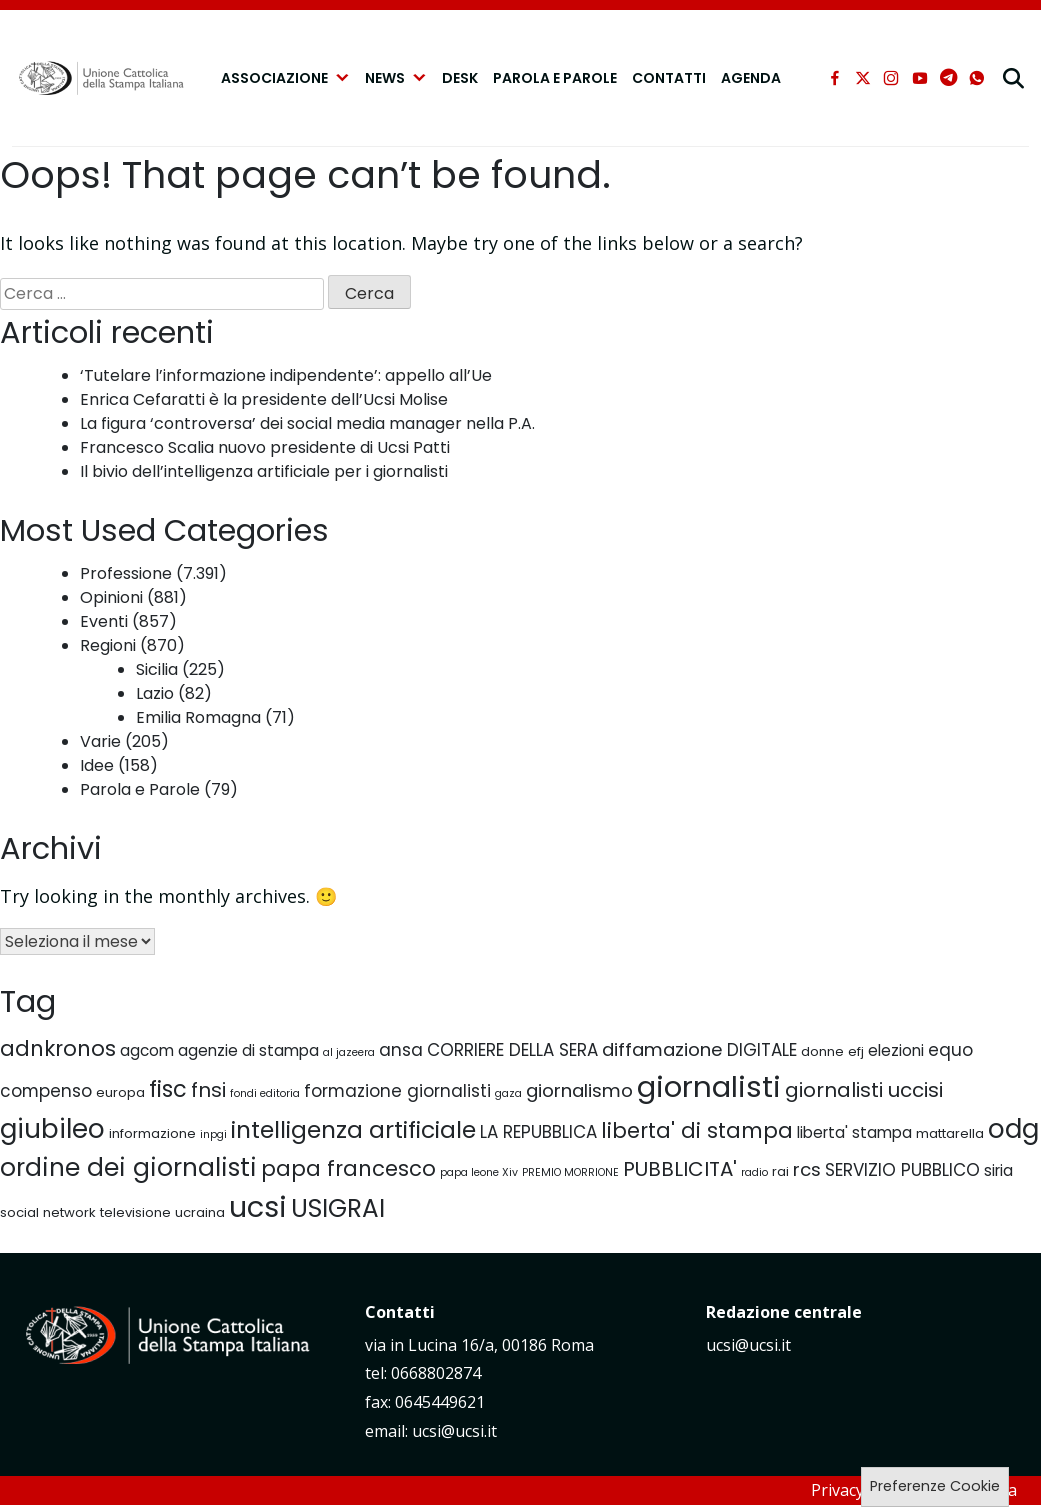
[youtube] (920, 78)
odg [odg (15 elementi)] (1013, 1128)
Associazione (285, 78)
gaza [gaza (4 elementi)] (508, 1093)
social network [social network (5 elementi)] (48, 1212)
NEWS (396, 78)
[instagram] (891, 78)
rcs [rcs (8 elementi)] (807, 1169)
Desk (460, 78)
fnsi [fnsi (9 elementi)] (208, 1090)
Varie (100, 741)
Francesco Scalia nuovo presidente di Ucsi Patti (265, 447)
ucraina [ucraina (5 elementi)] (200, 1212)
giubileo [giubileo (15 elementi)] (52, 1128)
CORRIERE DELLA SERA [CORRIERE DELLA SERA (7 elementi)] (512, 1050)
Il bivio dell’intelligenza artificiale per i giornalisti (264, 471)
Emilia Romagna (198, 717)
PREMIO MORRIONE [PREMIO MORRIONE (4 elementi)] (570, 1172)
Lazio (155, 693)
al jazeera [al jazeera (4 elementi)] (349, 1052)
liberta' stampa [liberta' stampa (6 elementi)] (854, 1132)
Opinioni (111, 597)
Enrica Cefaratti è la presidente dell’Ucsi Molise (264, 399)
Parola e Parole (555, 78)
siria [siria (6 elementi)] (998, 1170)
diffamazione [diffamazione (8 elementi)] (662, 1049)
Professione (126, 573)
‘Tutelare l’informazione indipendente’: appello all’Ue (286, 375)
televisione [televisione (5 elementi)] (135, 1212)
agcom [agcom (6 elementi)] (147, 1050)
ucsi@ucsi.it (748, 1345)
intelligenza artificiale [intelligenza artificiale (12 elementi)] (353, 1129)
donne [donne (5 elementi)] (822, 1051)
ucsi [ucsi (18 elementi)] (258, 1207)
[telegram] (948, 78)
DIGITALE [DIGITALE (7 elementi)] (762, 1050)
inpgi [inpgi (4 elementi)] (213, 1134)
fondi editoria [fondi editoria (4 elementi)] (265, 1093)
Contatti (669, 78)
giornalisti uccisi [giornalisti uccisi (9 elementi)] (864, 1090)
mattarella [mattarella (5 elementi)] (950, 1133)
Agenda (751, 78)
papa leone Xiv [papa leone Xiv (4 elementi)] (479, 1172)
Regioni (108, 645)
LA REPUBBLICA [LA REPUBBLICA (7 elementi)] (538, 1132)
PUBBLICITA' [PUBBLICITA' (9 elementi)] (680, 1169)
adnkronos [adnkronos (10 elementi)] (58, 1048)
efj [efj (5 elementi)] (856, 1051)
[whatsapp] (977, 78)
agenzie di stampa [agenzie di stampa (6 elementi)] (248, 1050)
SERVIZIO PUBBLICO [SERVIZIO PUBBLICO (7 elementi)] (902, 1170)
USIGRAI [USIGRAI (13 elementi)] (338, 1208)
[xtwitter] (863, 78)
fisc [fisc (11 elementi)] (168, 1089)
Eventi (104, 621)
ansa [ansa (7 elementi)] (401, 1050)
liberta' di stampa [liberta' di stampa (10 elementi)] (697, 1130)
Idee (97, 765)
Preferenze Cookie (935, 1486)
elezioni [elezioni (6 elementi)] (896, 1050)
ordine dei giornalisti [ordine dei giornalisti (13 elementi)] (128, 1167)
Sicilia (157, 669)
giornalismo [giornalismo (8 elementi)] (579, 1090)
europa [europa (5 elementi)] (120, 1092)
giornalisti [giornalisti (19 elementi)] (709, 1086)
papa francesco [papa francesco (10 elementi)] (348, 1168)
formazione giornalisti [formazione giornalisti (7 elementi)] (397, 1091)
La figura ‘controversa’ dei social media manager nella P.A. (307, 423)
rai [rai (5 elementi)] (780, 1171)
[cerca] (1016, 78)
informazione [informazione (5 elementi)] (152, 1133)
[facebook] (835, 78)
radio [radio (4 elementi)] (754, 1172)
